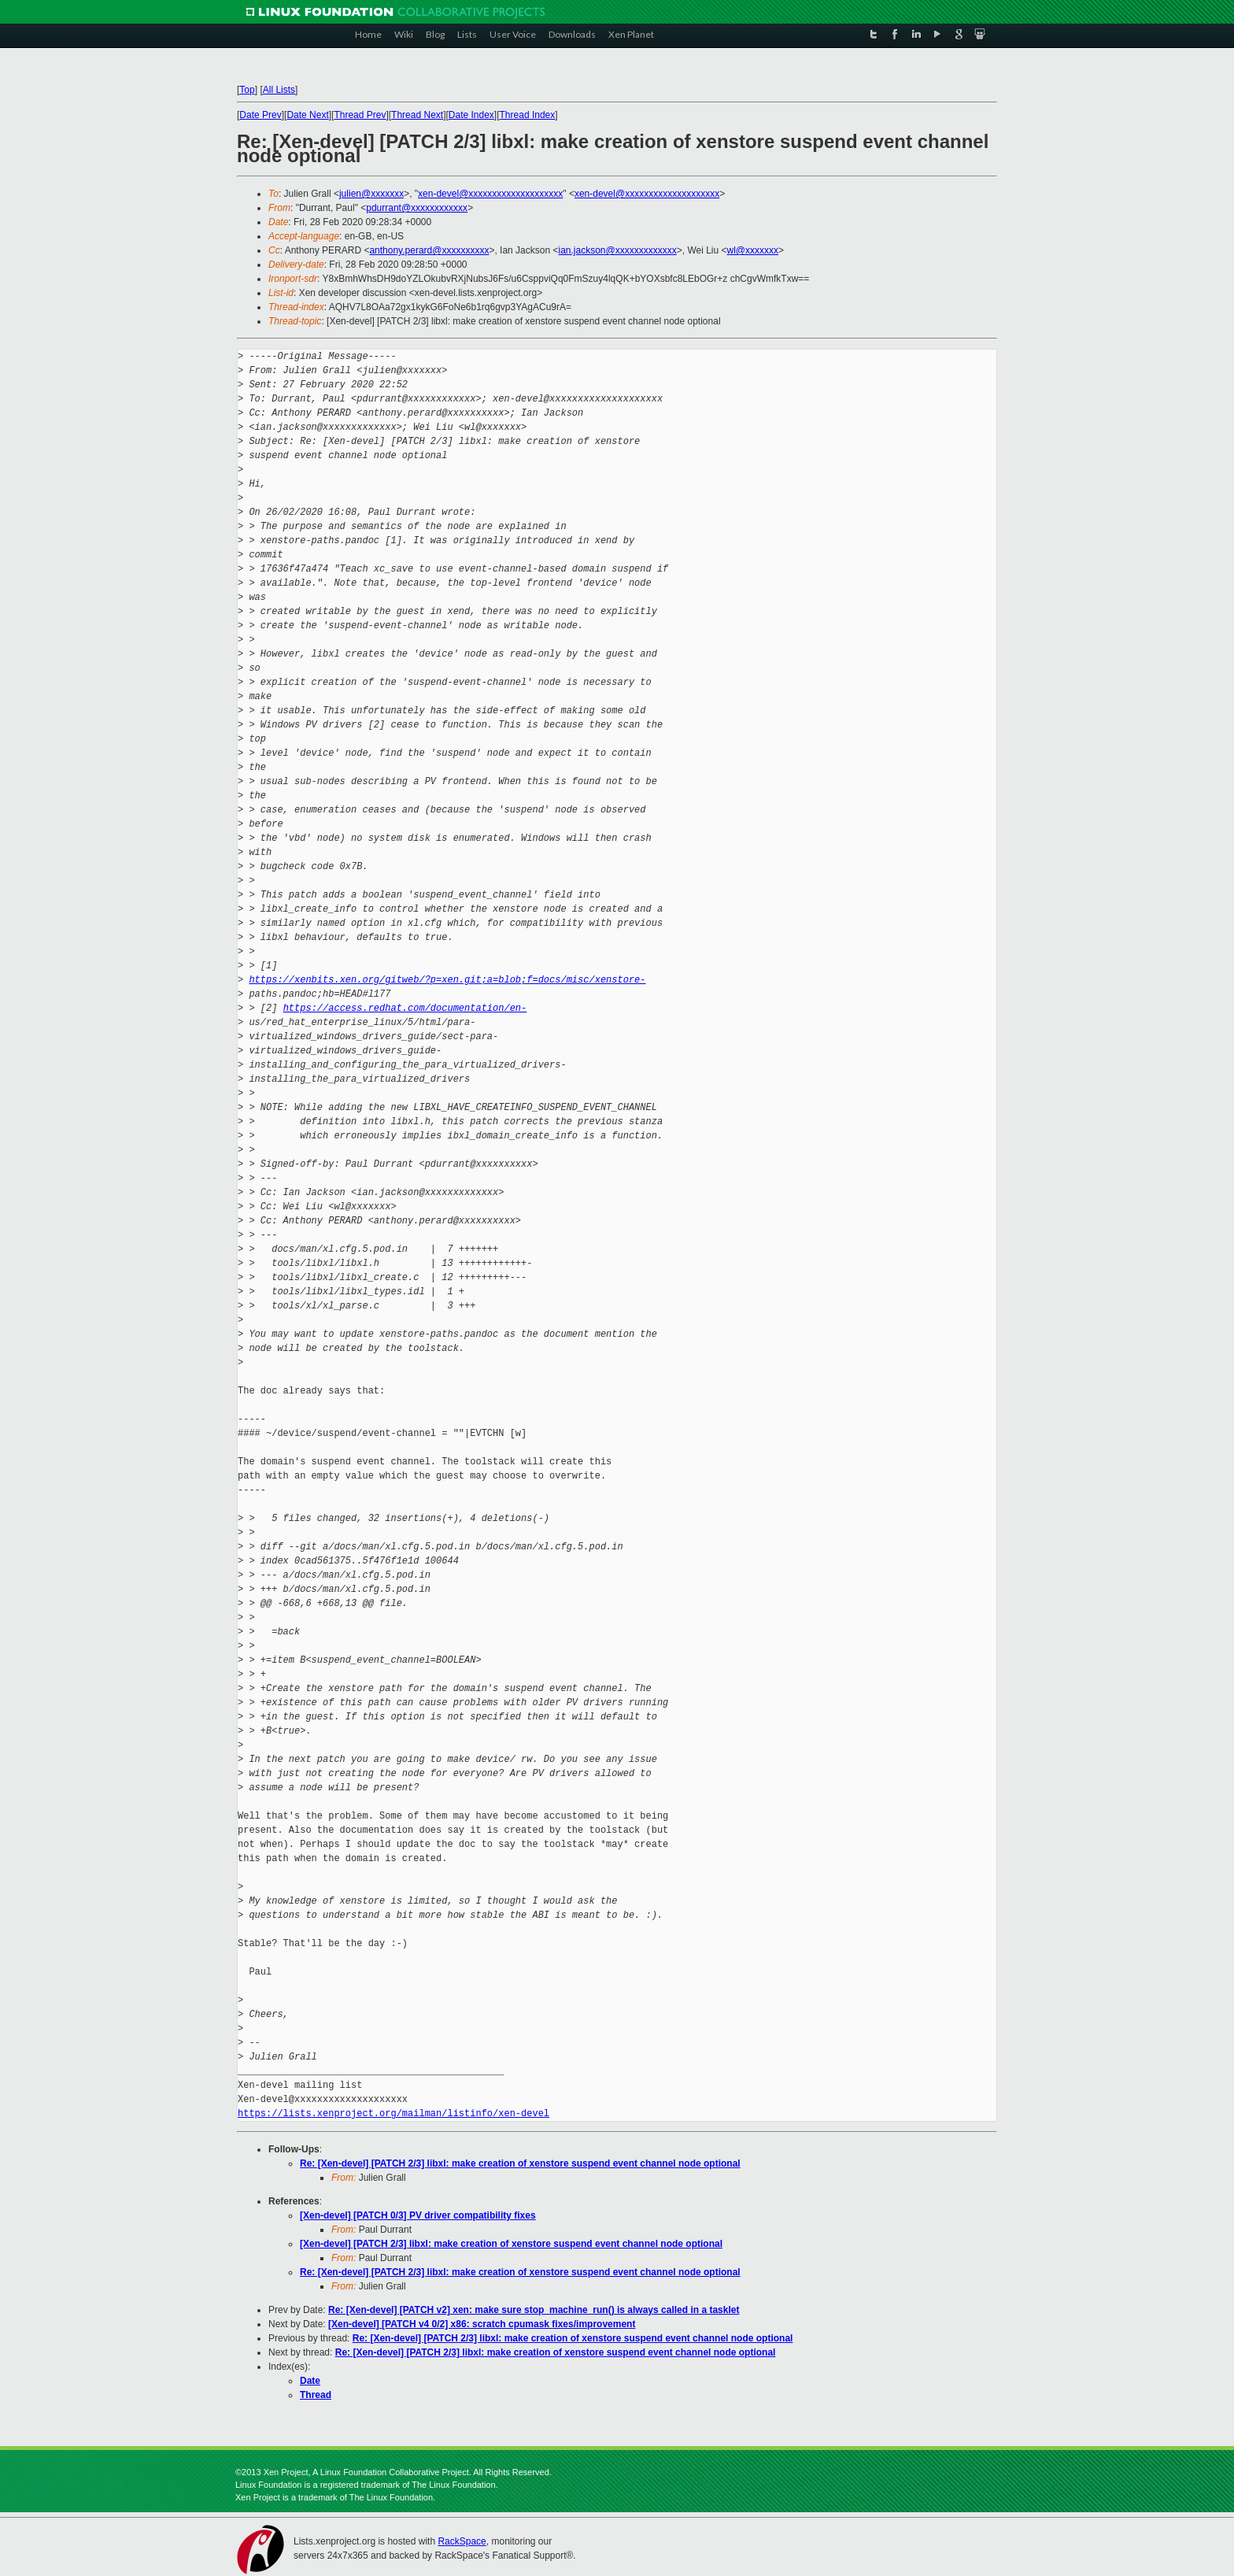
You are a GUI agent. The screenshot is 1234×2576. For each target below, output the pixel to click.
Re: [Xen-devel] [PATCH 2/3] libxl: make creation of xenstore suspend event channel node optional (520, 2163)
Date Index (471, 114)
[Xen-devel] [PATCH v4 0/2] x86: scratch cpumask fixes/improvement (481, 2324)
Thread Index (528, 114)
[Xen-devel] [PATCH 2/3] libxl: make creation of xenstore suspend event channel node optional (511, 2243)
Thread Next (417, 114)
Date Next (307, 114)
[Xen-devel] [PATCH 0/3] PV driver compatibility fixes (418, 2215)
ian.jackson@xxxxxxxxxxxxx (617, 250)
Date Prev (260, 114)
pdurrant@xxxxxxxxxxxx (416, 207)
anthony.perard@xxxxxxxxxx (429, 250)
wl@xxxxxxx (753, 250)
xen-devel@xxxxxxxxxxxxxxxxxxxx (490, 193)
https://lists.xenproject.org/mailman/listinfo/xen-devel (393, 2113)
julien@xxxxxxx (371, 193)
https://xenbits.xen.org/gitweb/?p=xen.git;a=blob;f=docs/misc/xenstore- (447, 979)
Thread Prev (360, 114)
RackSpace (462, 2541)
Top (246, 89)
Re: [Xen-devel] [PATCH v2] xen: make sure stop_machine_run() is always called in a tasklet (533, 2309)
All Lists (279, 89)
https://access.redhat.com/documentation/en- (405, 1008)
